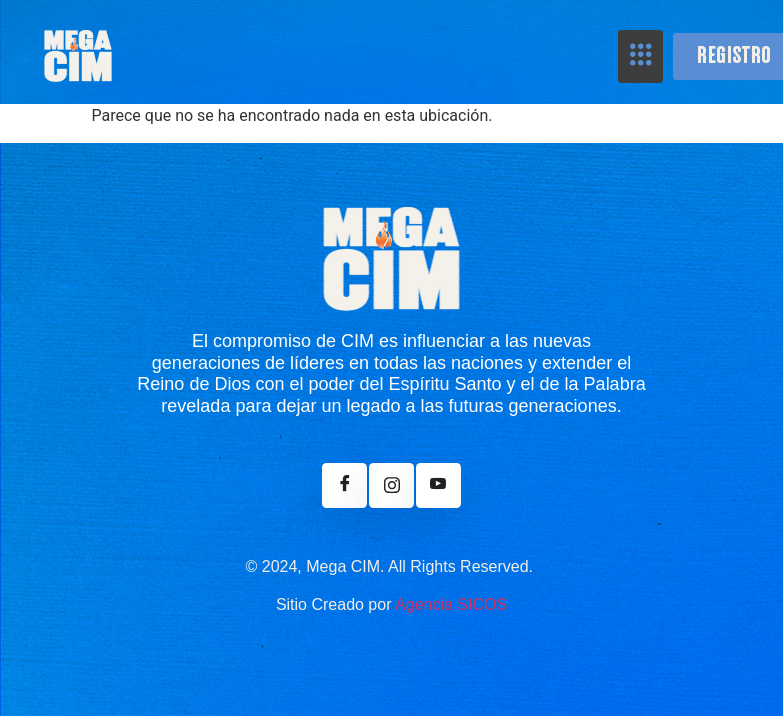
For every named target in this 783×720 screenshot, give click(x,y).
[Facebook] (344, 485)
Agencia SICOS (451, 604)
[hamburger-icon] (640, 56)
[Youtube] (438, 485)
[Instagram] (391, 485)
